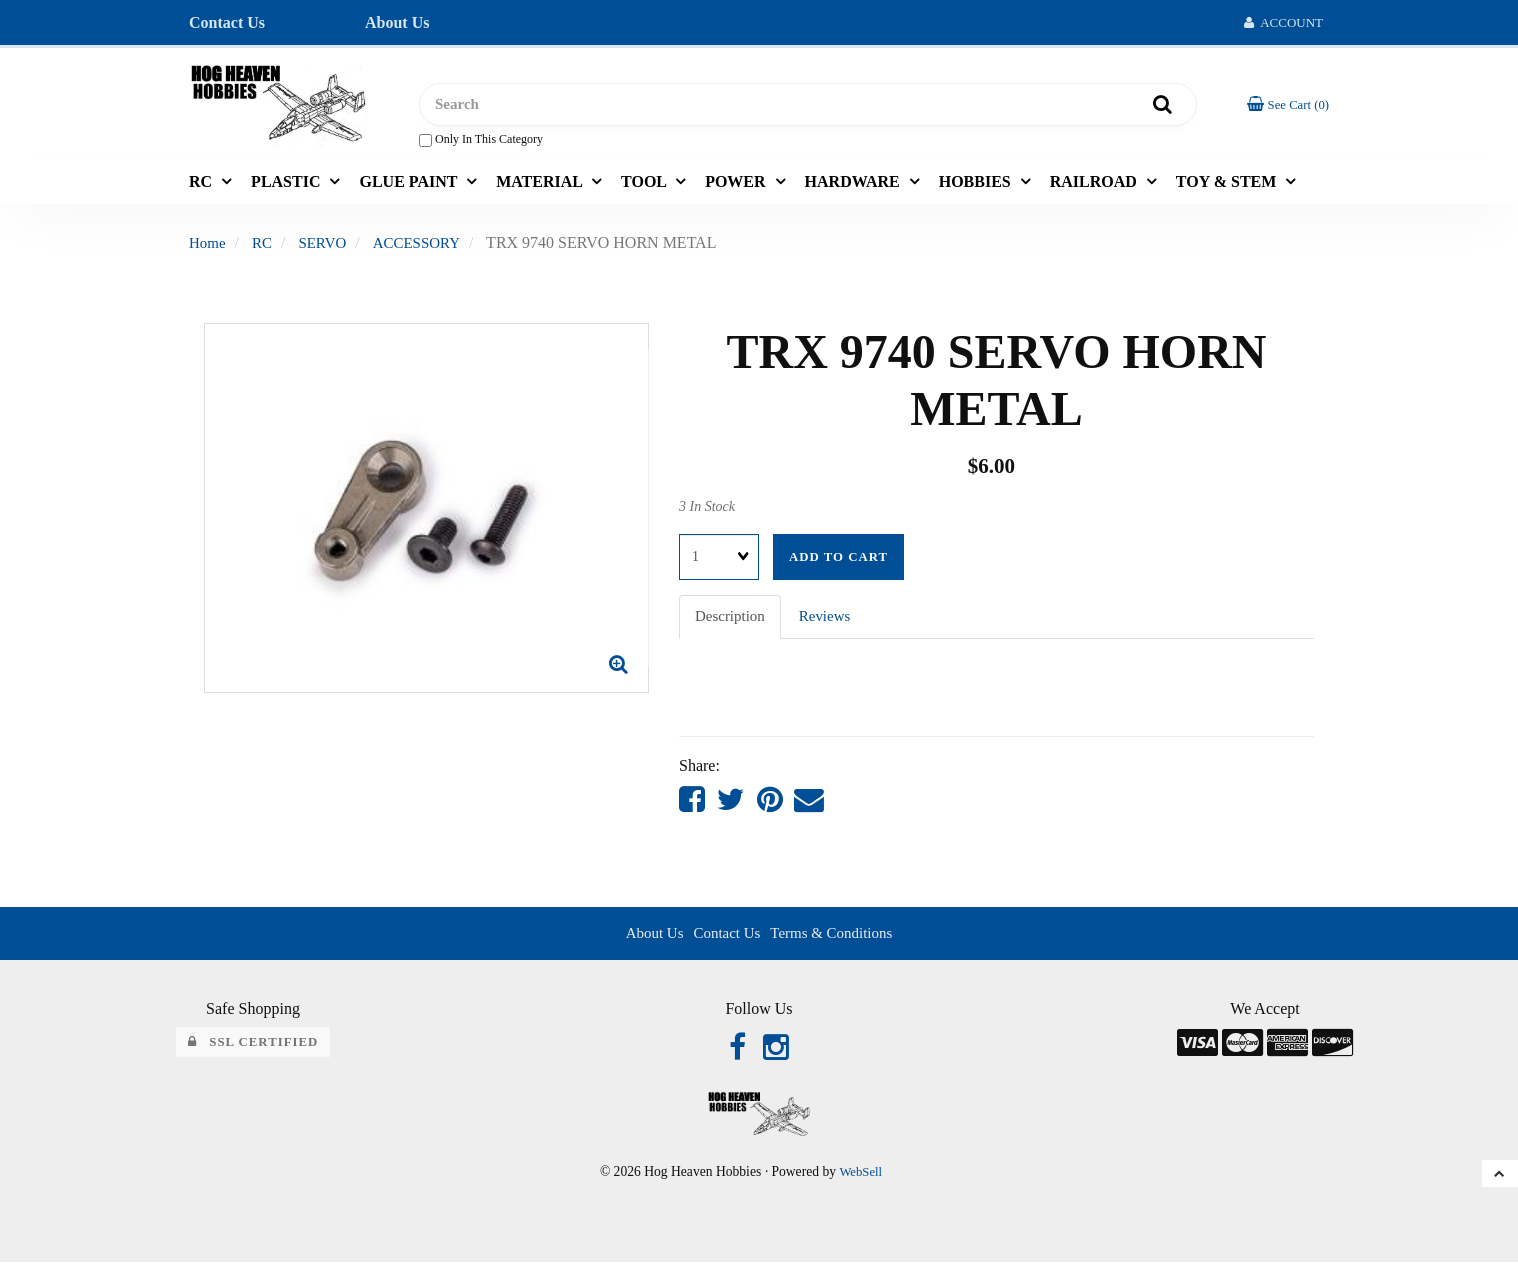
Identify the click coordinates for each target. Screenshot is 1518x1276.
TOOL (645, 188)
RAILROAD (1095, 188)
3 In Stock (707, 513)
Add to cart (838, 564)
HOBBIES (977, 188)
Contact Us (227, 22)
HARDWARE (854, 188)
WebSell (861, 1184)
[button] (1285, 107)
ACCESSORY (425, 249)
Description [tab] (732, 623)
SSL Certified (253, 1053)
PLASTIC (287, 188)
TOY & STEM (1228, 188)
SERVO (327, 249)
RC (202, 188)
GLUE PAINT (410, 188)
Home (208, 249)
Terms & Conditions (835, 942)
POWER (737, 188)
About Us (397, 22)
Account (1283, 22)
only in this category (481, 143)
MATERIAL (541, 188)
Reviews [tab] (831, 623)
